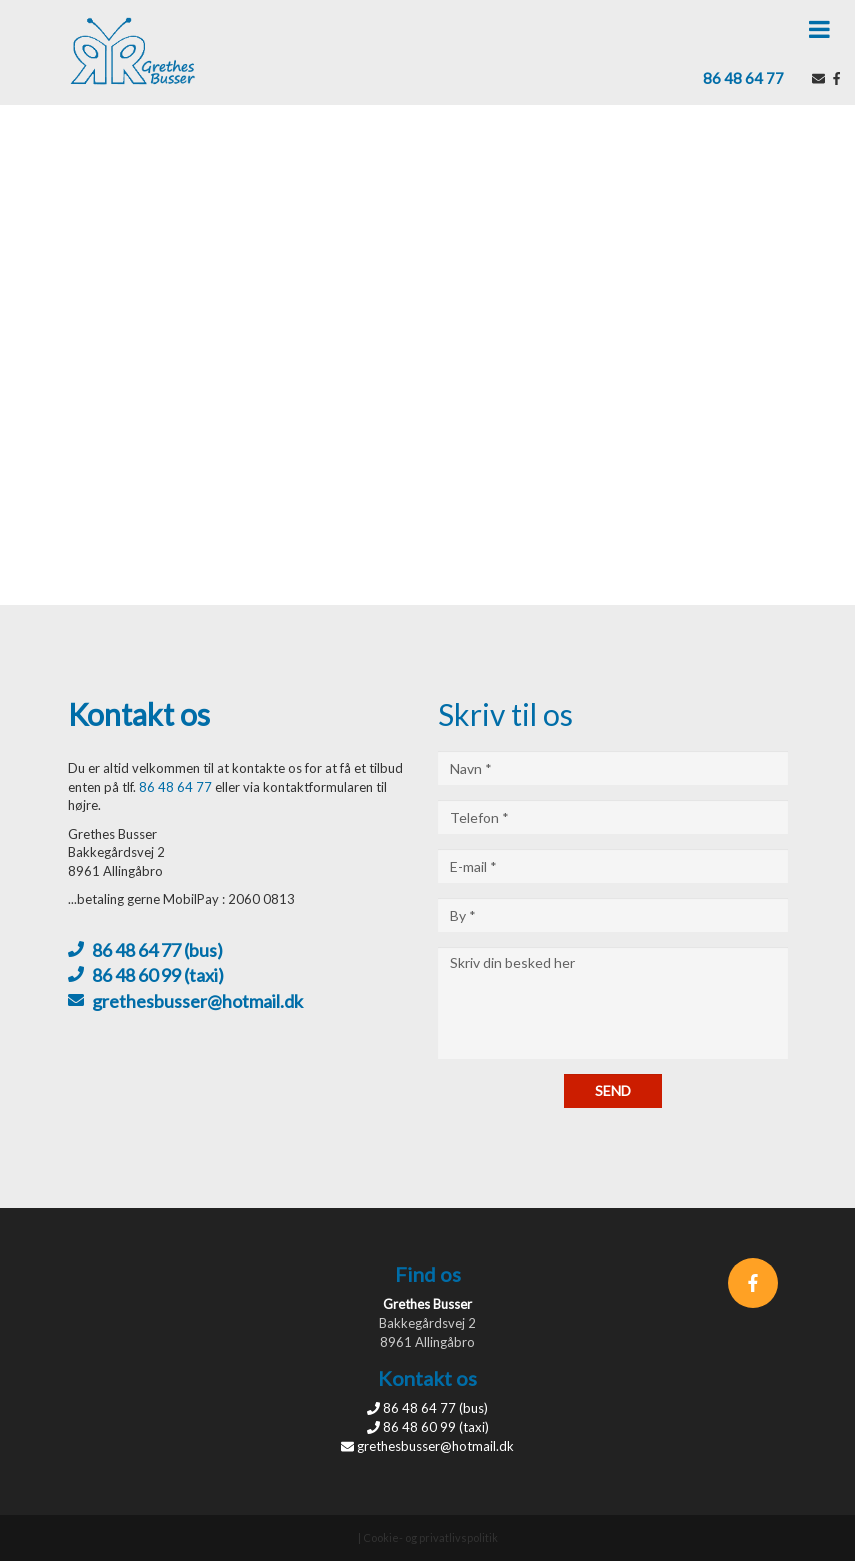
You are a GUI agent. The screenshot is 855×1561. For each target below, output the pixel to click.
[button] (819, 29)
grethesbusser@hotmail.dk (197, 1001)
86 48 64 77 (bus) (157, 950)
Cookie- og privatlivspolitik (430, 1537)
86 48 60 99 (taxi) (158, 975)
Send (613, 1090)
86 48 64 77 (743, 78)
